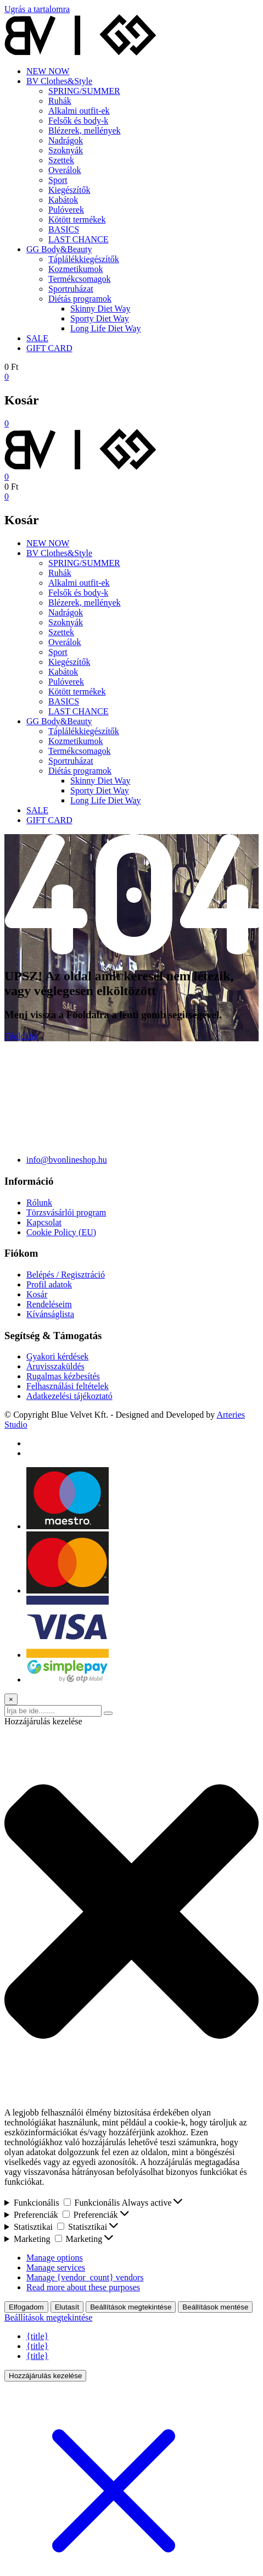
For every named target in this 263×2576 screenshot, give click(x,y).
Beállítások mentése (215, 2307)
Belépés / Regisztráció (65, 1274)
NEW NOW (47, 71)
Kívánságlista (50, 1314)
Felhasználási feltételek (67, 1386)
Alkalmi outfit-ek (79, 110)
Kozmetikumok (75, 269)
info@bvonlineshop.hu (66, 1159)
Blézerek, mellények (84, 130)
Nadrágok (65, 140)
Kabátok (63, 199)
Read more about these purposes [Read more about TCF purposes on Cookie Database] (83, 2287)
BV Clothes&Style (59, 81)
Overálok (64, 170)
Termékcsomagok (79, 279)
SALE (37, 338)
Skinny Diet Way (100, 308)
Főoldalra (21, 1036)
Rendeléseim (49, 1304)
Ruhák (59, 101)
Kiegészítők (69, 190)
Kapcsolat (43, 1222)
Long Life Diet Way (105, 328)
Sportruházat (70, 288)
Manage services (55, 2267)
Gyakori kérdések (57, 1356)
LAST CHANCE (78, 239)
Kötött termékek (76, 219)
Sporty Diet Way (99, 318)
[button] (131, 1912)
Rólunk (39, 1202)
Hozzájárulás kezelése (45, 2376)
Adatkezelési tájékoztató (69, 1396)
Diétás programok (79, 298)
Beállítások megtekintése (130, 2307)
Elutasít (67, 2307)
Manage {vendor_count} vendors (85, 2277)
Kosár (36, 1294)
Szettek (61, 160)
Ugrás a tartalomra (37, 9)
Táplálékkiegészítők (83, 259)
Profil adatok (49, 1284)
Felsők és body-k (78, 120)
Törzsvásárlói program (66, 1212)
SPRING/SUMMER (84, 91)
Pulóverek (66, 209)
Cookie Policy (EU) (61, 1232)
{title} (37, 2336)
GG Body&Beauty (59, 249)
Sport (58, 180)
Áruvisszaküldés (55, 1366)
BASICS (63, 229)
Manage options (54, 2257)
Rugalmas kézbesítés (63, 1376)
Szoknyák (65, 150)
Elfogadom (26, 2307)
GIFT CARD (49, 348)
